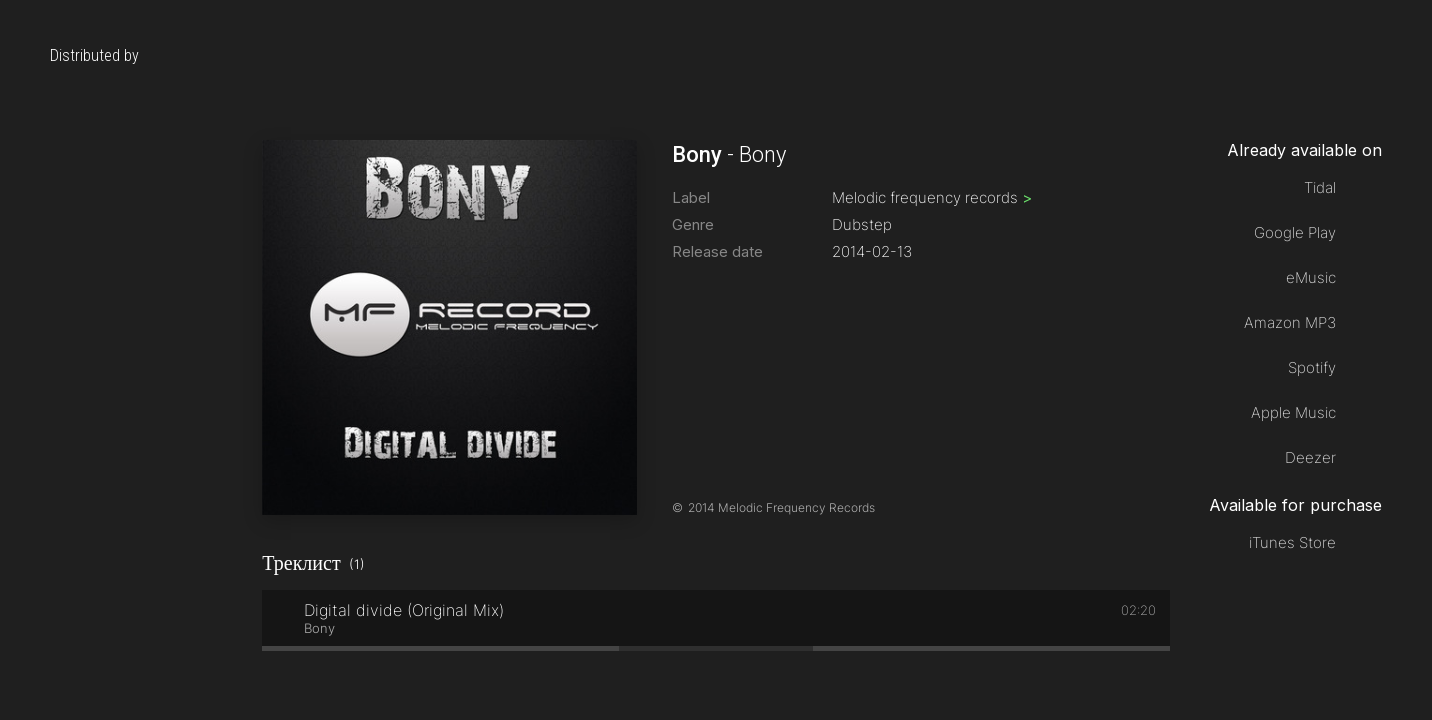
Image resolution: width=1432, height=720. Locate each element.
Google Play (1295, 232)
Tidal (1320, 187)
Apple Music (1293, 412)
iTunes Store (1292, 542)
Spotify (1312, 367)
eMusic (1311, 277)
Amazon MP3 (1290, 322)
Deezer (1310, 457)
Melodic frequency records (932, 197)
